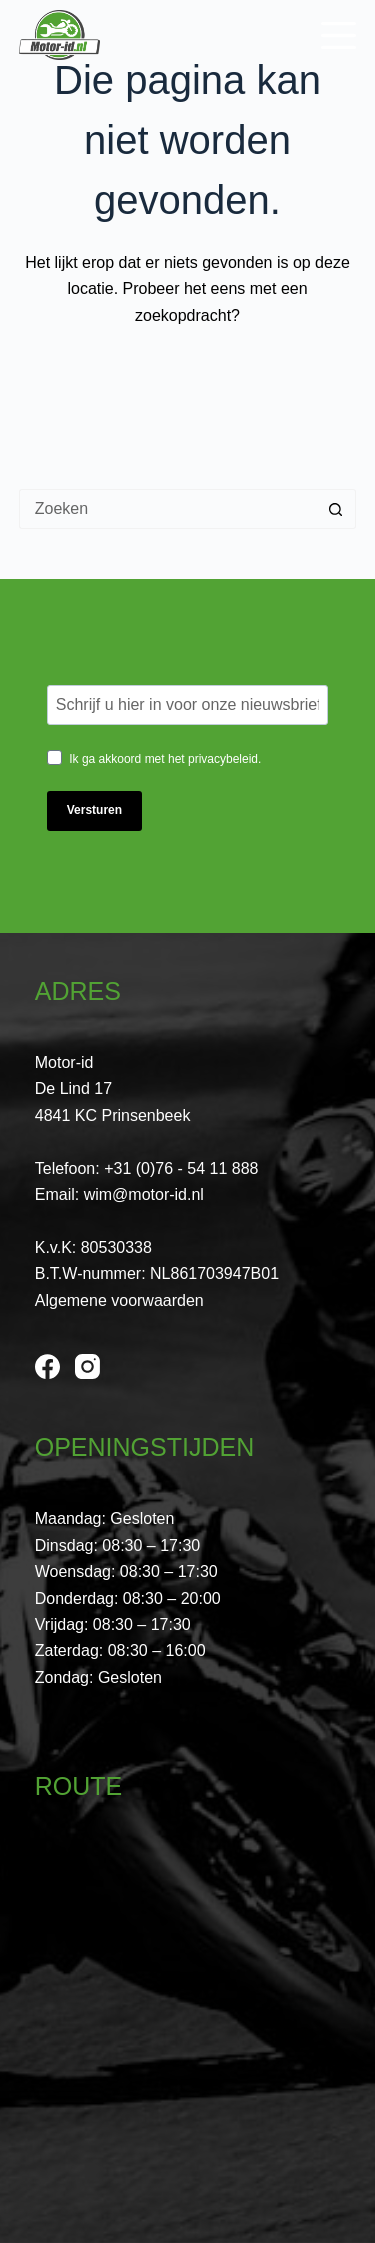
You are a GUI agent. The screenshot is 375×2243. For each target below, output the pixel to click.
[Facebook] (47, 1366)
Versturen (94, 810)
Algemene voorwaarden (119, 1300)
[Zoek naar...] (168, 509)
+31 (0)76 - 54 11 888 (181, 1168)
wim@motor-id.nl (144, 1194)
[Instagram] (87, 1366)
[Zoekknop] (336, 509)
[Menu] (338, 35)
